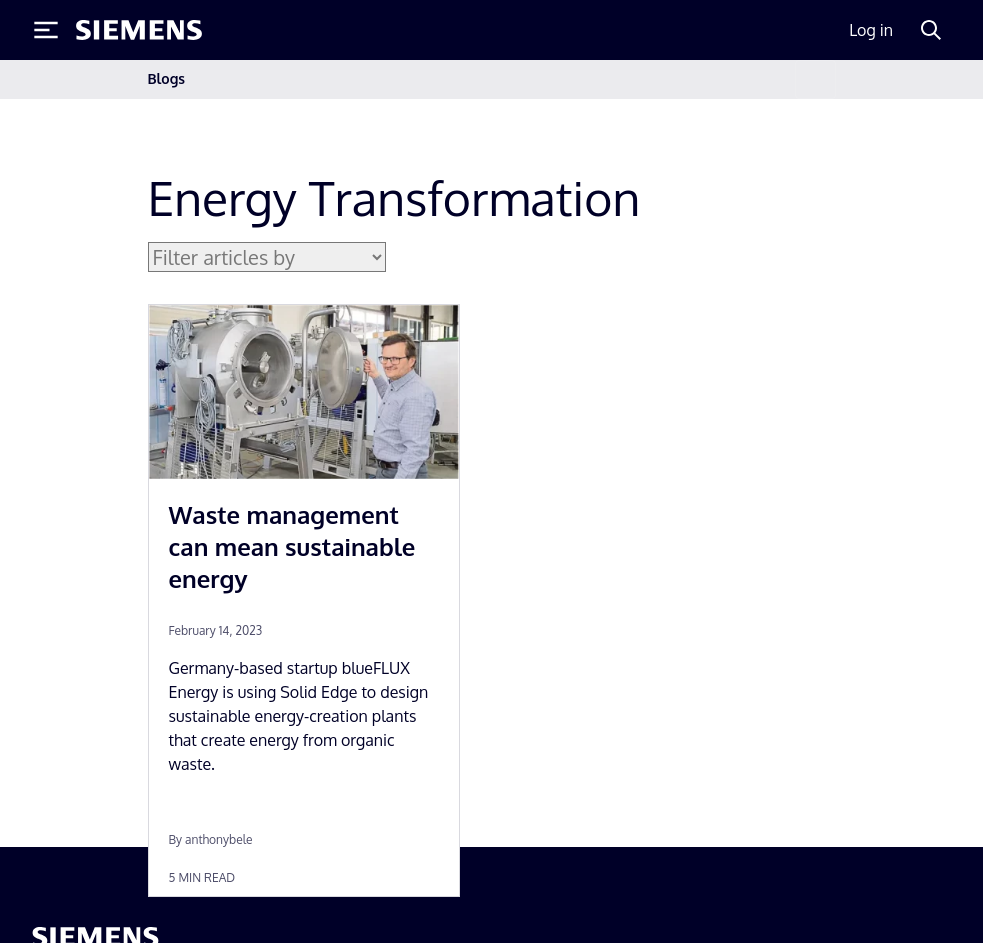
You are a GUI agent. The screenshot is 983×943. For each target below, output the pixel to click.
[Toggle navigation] (815, 79)
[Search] (931, 30)
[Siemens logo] (139, 30)
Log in (871, 30)
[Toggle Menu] (46, 30)
